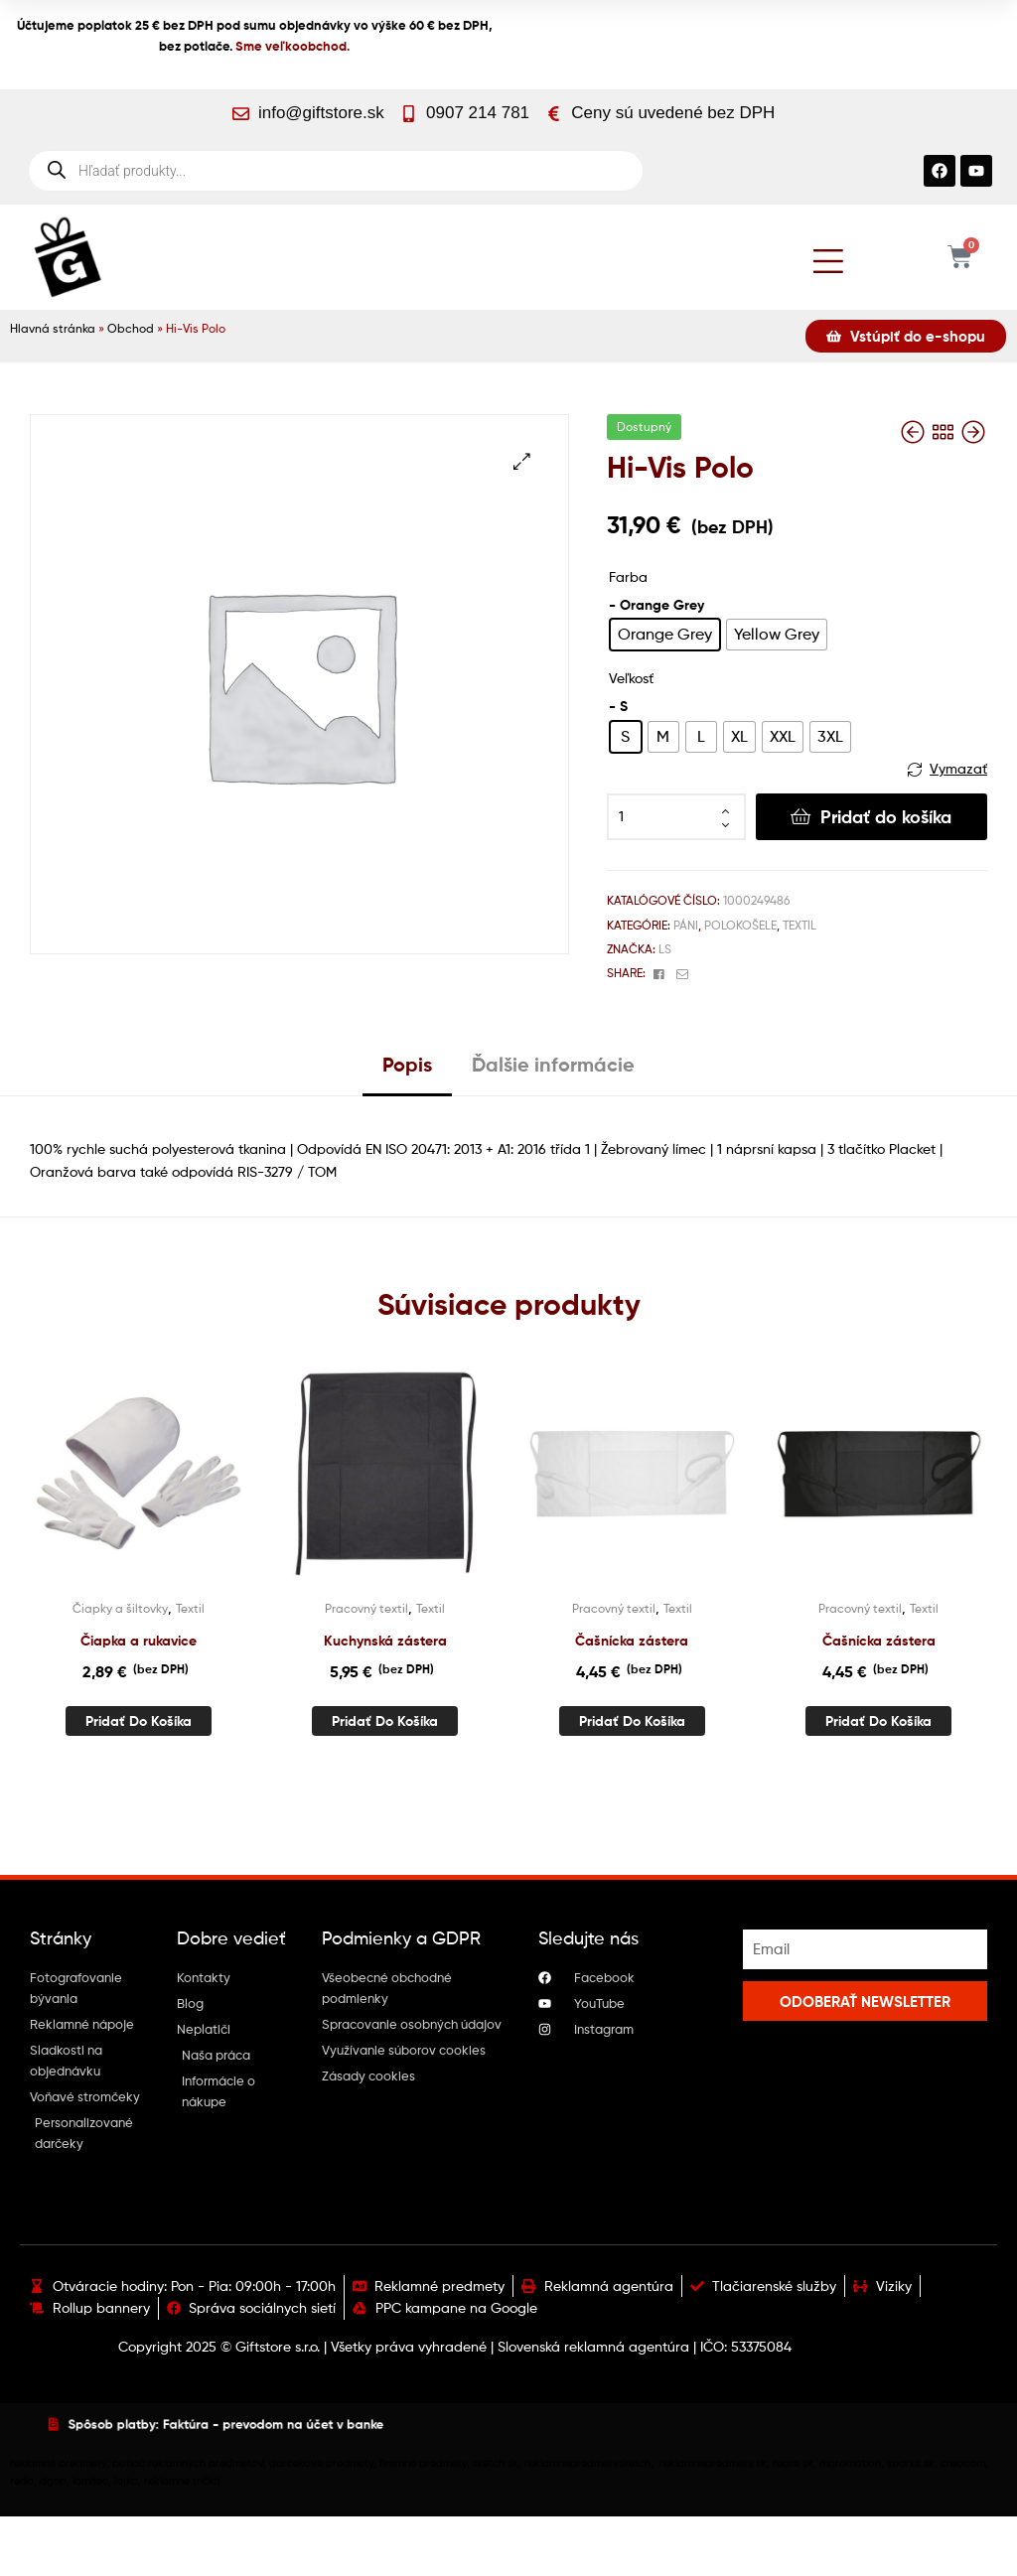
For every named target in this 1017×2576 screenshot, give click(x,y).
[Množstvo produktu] (676, 817)
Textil (799, 925)
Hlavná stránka (52, 329)
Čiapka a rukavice (138, 1640)
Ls (664, 948)
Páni (685, 925)
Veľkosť (631, 677)
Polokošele (740, 925)
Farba (628, 576)
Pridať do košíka (885, 816)
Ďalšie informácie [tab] (553, 1064)
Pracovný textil (366, 1608)
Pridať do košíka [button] (138, 1721)
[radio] (665, 634)
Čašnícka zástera (631, 1640)
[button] (522, 461)
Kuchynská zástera (385, 1640)
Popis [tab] (407, 1064)
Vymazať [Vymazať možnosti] (958, 768)
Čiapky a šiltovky (120, 1608)
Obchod (130, 329)
